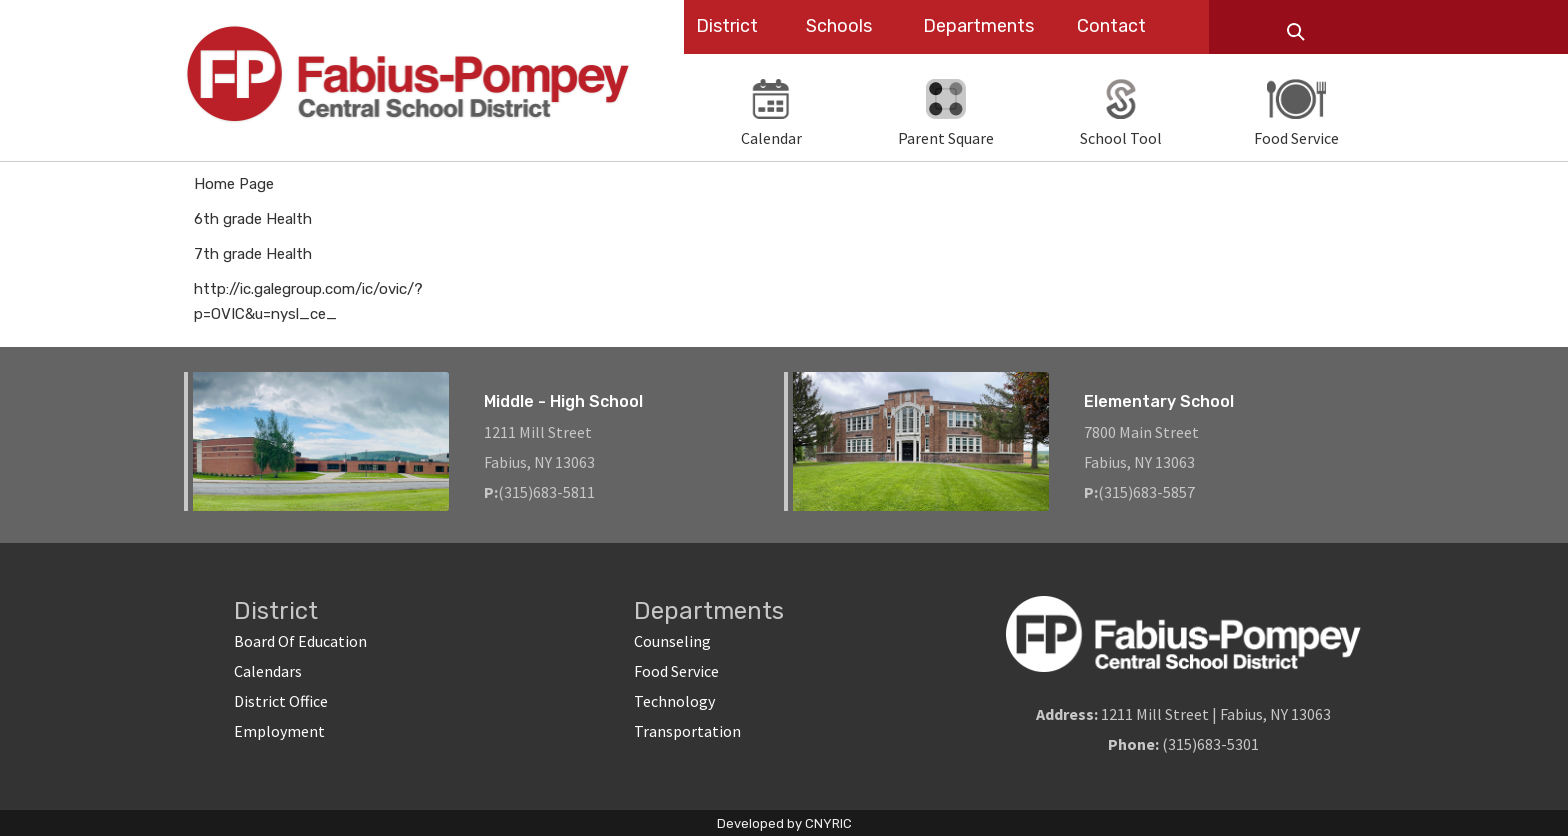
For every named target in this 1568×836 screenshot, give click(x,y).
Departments (978, 26)
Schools (839, 26)
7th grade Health (253, 254)
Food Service (676, 671)
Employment (279, 731)
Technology (674, 701)
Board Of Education (300, 641)
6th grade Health (253, 219)
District (727, 26)
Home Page (234, 184)
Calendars (268, 671)
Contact (1111, 26)
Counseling (672, 641)
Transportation (687, 731)
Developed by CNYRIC (784, 823)
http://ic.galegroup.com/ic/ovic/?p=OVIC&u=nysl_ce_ (308, 301)
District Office (281, 701)
